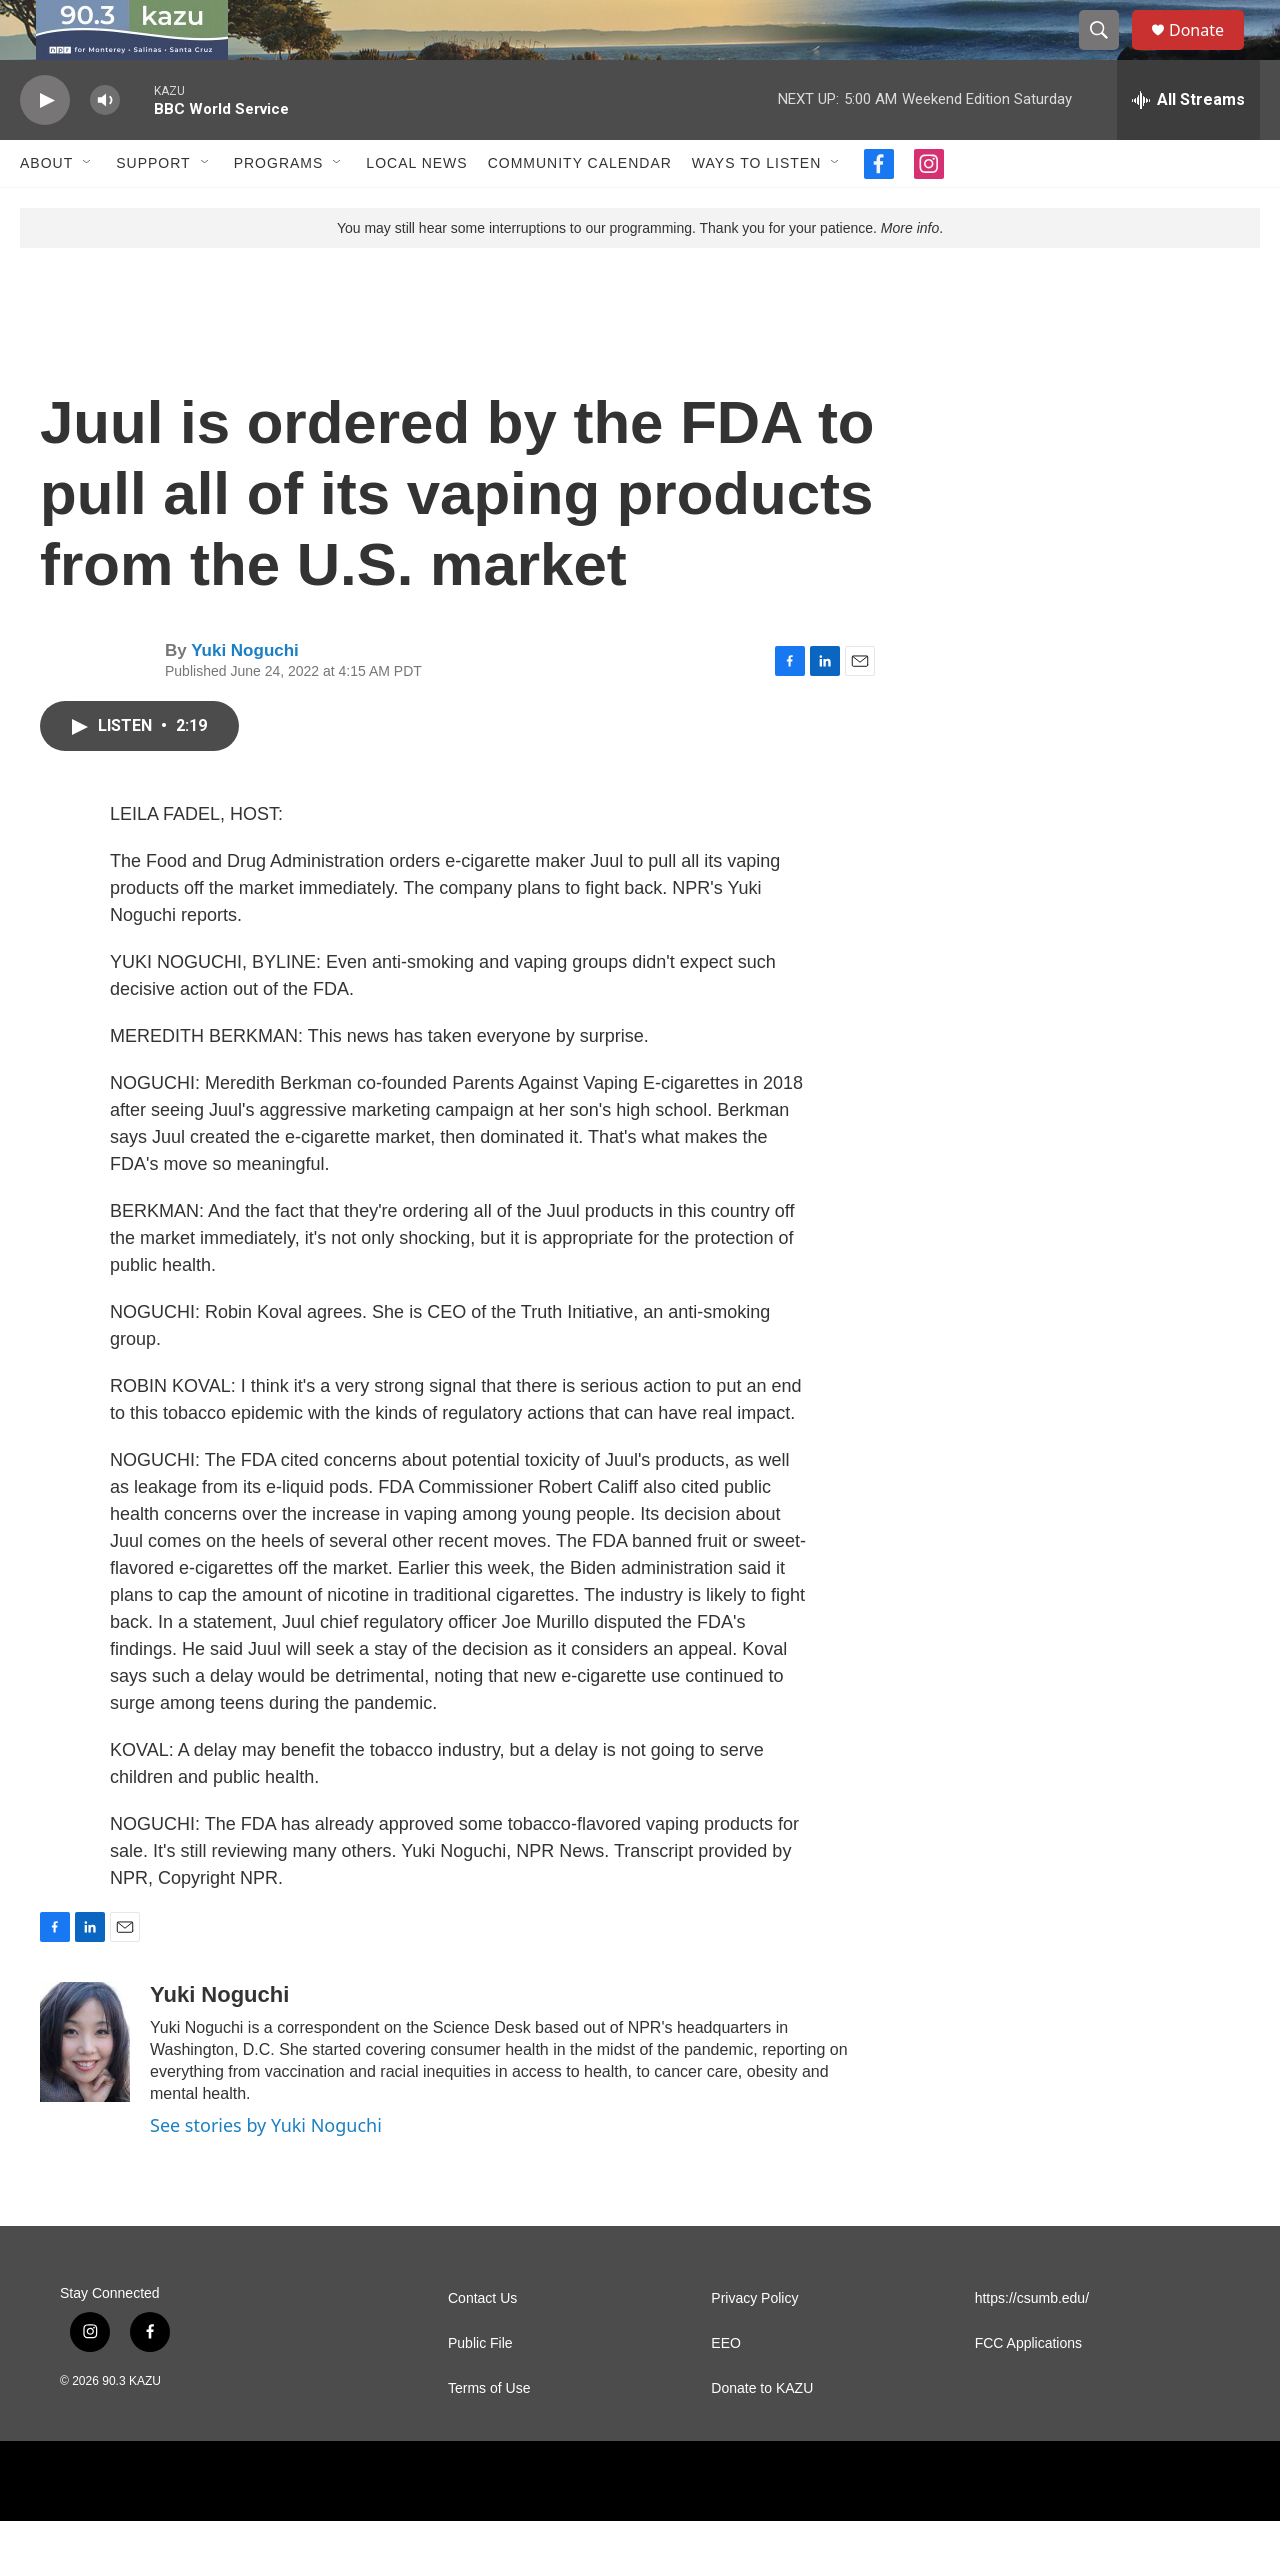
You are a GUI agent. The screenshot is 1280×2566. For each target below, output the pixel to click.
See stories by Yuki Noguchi (266, 2170)
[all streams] (1188, 145)
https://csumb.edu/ (1032, 2343)
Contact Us (482, 2343)
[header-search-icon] (1108, 53)
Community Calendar (580, 208)
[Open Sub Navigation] (88, 208)
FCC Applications (1028, 2388)
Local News (416, 208)
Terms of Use (489, 2433)
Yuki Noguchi (245, 695)
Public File (480, 2388)
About (46, 208)
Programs (279, 208)
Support (153, 208)
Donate (1209, 52)
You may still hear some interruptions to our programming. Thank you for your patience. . (640, 273)
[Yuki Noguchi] (85, 2087)
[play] (45, 145)
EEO (726, 2388)
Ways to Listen (756, 208)
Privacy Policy (754, 2343)
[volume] (105, 145)
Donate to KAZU (762, 2433)
